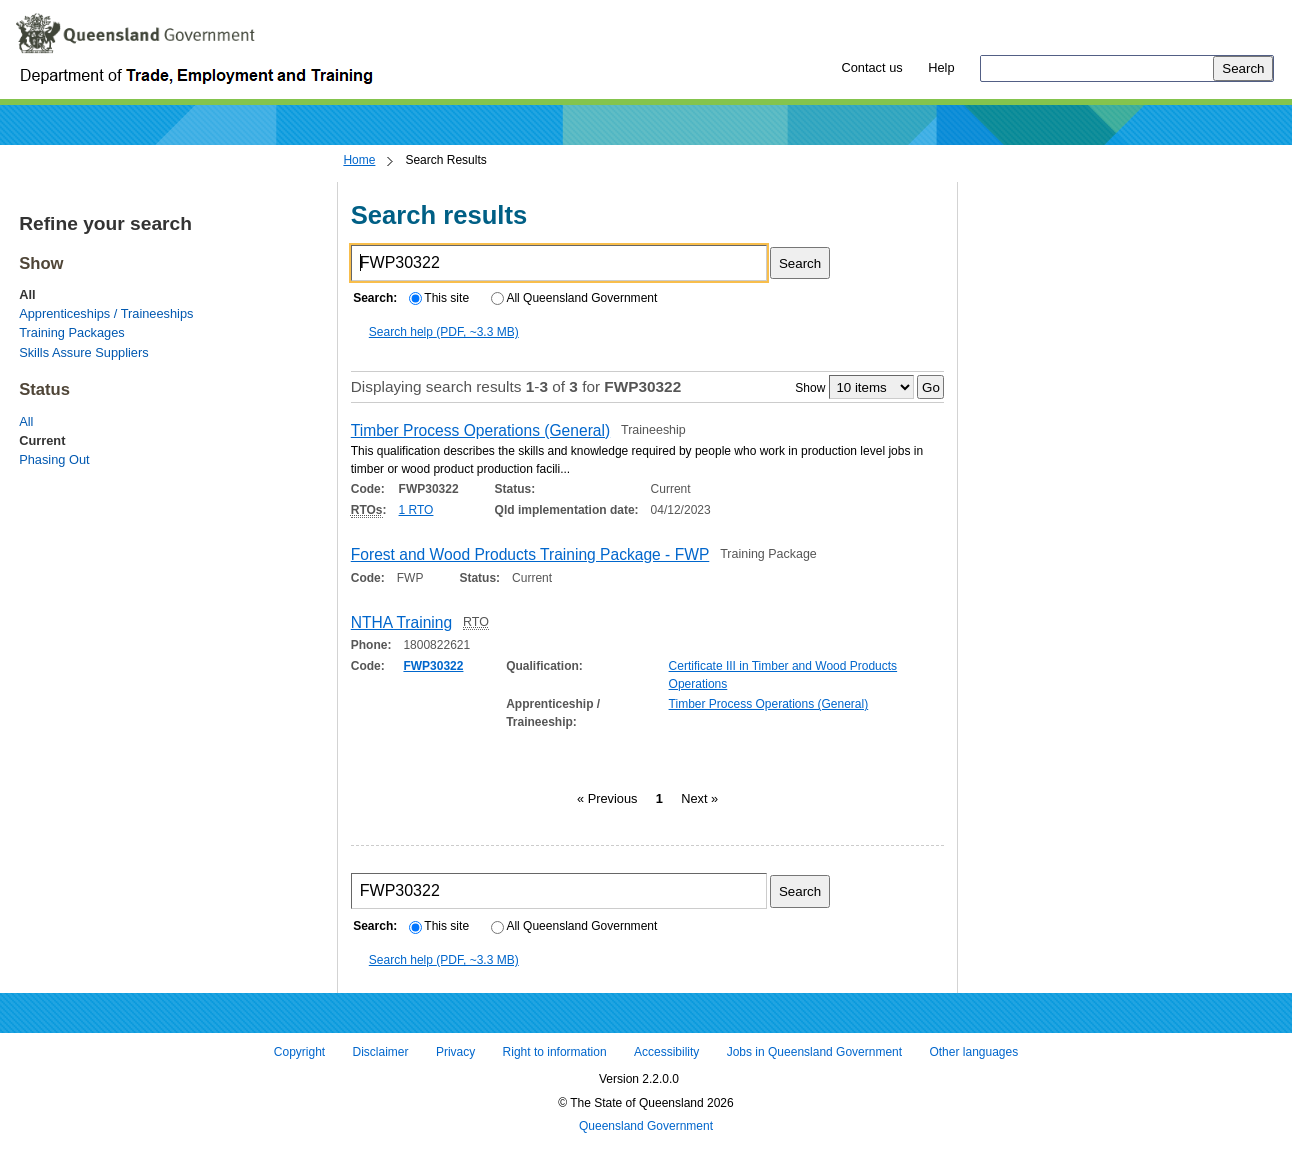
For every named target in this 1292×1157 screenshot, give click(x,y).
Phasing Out (54, 459)
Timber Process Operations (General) (769, 704)
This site (439, 298)
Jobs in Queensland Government (814, 1052)
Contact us (871, 67)
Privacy (455, 1052)
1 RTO (416, 510)
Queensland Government (646, 1127)
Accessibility (666, 1052)
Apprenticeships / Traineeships (106, 313)
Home (359, 160)
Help (941, 67)
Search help (444, 332)
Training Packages (72, 332)
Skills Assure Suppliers (83, 352)
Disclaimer (381, 1052)
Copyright (299, 1052)
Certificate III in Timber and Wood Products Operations (783, 675)
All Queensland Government (574, 298)
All (26, 421)
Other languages (973, 1052)
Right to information (555, 1052)
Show (810, 388)
